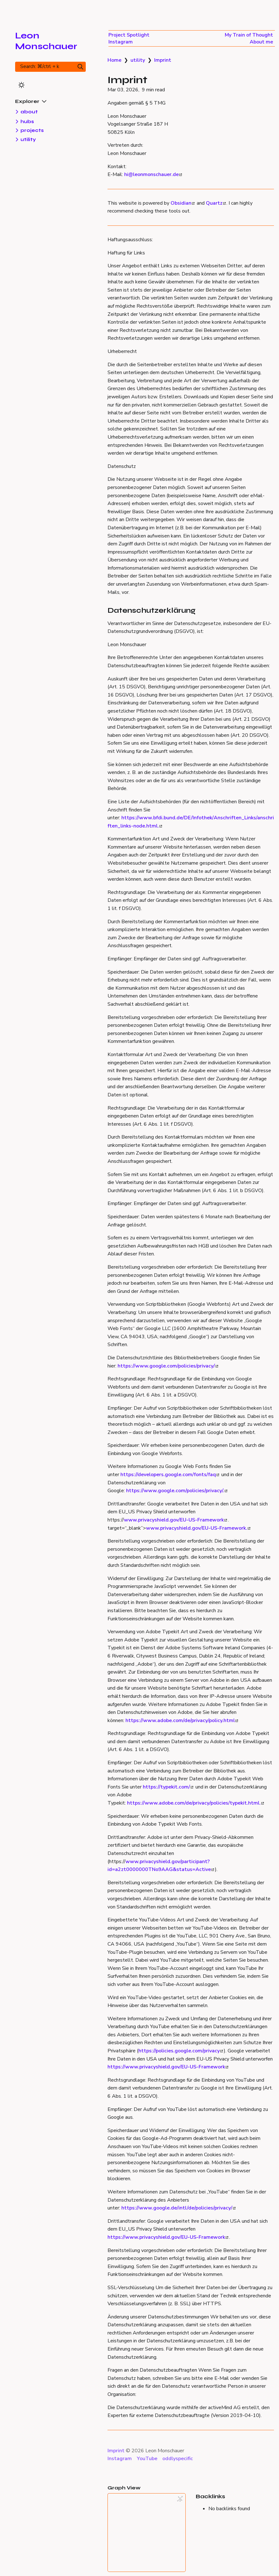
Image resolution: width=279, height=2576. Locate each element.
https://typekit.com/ (168, 1786)
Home (114, 60)
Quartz (216, 203)
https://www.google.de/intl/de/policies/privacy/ (178, 2207)
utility (138, 60)
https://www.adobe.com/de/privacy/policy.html (181, 1720)
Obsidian (183, 203)
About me (261, 41)
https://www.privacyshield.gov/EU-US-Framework (168, 2066)
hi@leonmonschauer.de (153, 174)
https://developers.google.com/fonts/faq (169, 1474)
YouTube (147, 2458)
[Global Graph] (180, 2499)
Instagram (120, 41)
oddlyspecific (177, 2458)
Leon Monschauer (46, 41)
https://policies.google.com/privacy (180, 2050)
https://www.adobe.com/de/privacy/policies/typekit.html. (195, 1803)
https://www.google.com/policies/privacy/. (176, 1490)
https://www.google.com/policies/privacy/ (168, 1365)
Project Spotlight (128, 34)
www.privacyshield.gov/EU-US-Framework (175, 1519)
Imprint (162, 60)
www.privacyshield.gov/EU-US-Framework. (198, 1528)
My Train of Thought (249, 34)
